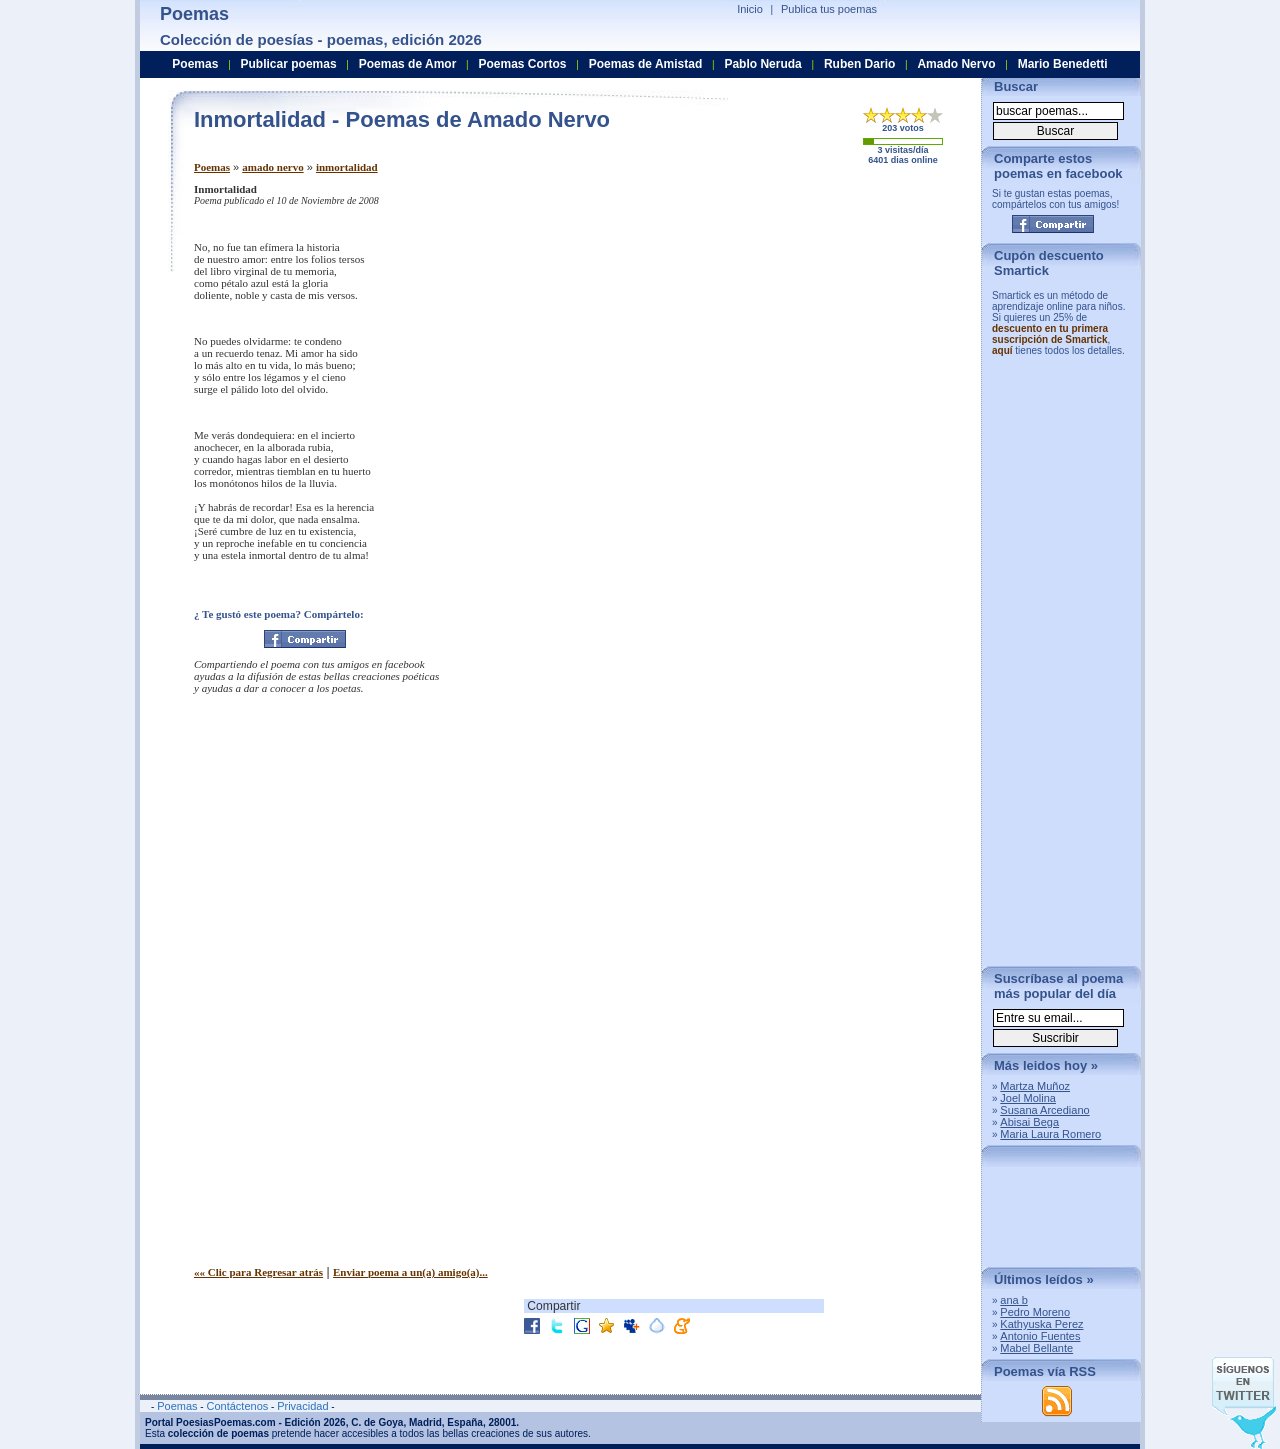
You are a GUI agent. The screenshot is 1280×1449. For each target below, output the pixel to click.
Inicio (750, 9)
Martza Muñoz (1035, 1086)
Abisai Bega (1029, 1122)
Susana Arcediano (1044, 1110)
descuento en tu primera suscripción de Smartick (1050, 334)
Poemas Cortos (522, 64)
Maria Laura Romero (1050, 1134)
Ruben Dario (859, 64)
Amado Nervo (956, 64)
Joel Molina (1028, 1098)
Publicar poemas (289, 64)
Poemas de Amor (408, 64)
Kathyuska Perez (1041, 1324)
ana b (1014, 1300)
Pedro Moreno (1035, 1312)
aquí (1002, 350)
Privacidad (302, 1406)
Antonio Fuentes (1040, 1336)
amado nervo (272, 167)
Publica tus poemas (829, 9)
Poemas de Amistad (646, 64)
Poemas (212, 167)
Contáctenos (237, 1406)
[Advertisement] (799, 323)
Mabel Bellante (1036, 1348)
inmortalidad (347, 167)
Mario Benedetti (1063, 64)
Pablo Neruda (762, 64)
